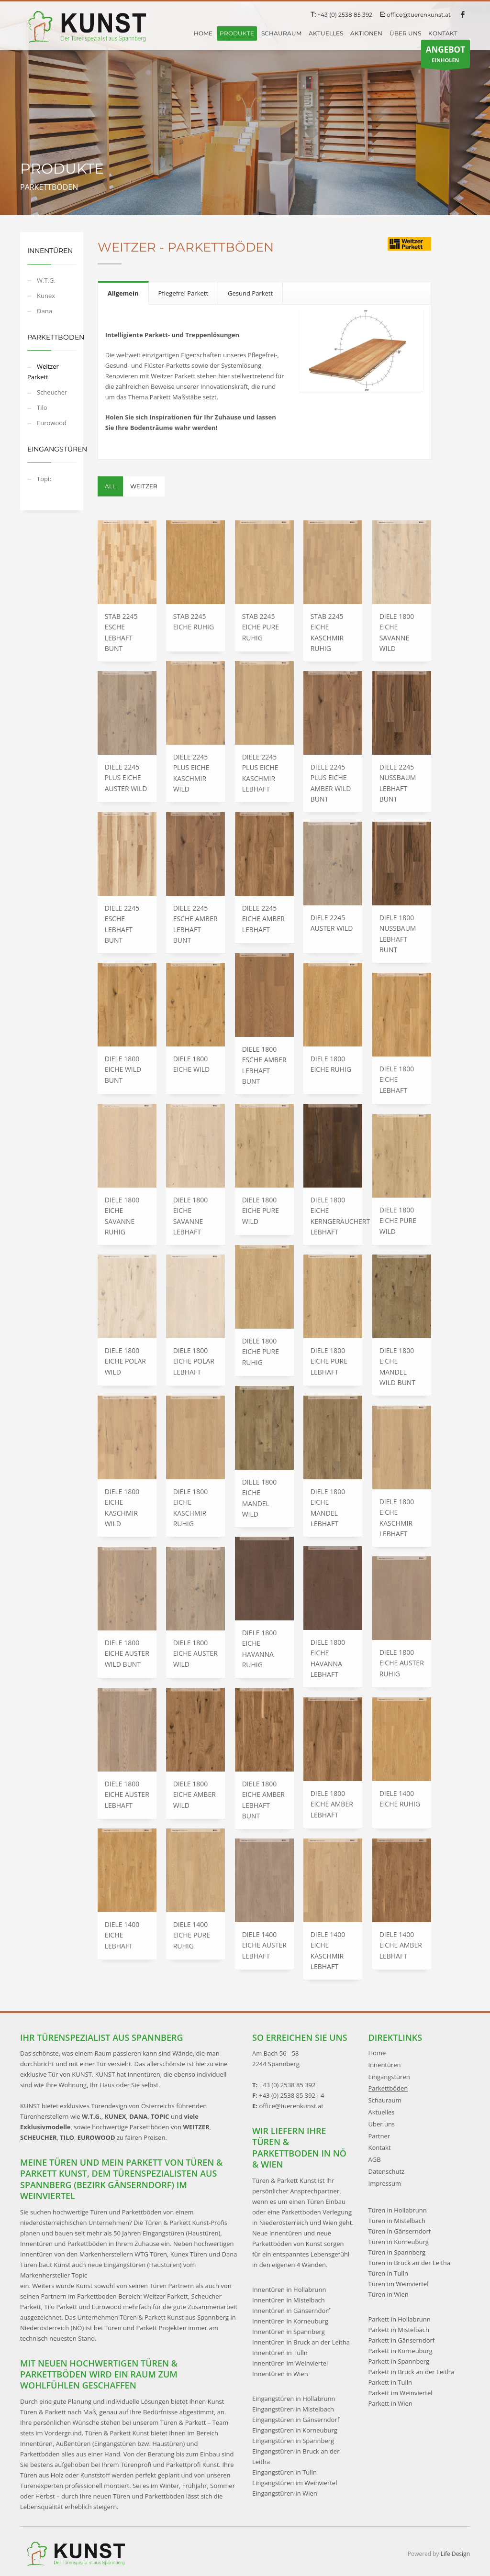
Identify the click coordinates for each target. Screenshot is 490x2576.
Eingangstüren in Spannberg (293, 2440)
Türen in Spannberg (397, 2252)
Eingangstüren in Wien (284, 2493)
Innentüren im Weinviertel (290, 2363)
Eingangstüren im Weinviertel (294, 2482)
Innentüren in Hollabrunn (289, 2289)
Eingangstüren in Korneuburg (294, 2430)
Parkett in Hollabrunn (399, 2319)
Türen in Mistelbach (397, 2220)
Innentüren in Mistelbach (288, 2300)
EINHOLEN (445, 56)
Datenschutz (386, 2171)
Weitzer (143, 486)
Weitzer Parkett (43, 371)
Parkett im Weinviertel (400, 2393)
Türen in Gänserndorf (399, 2231)
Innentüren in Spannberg (288, 2331)
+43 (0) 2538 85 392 (344, 14)
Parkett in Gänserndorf (401, 2340)
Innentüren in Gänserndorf (291, 2310)
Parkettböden (388, 2088)
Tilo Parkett (61, 2306)
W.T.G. (46, 280)
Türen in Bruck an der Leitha (409, 2262)
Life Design (455, 2554)
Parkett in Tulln (390, 2382)
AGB (374, 2159)
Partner (379, 2136)
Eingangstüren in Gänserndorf (295, 2419)
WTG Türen (150, 2254)
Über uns (381, 2124)
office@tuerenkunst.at (419, 14)
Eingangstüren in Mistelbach (293, 2409)
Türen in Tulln (388, 2273)
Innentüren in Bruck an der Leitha (301, 2342)
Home (377, 2052)
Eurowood (52, 422)
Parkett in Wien (390, 2403)
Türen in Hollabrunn (397, 2210)
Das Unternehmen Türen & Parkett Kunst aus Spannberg (147, 2317)
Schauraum (384, 2100)
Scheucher (52, 392)
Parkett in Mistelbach (399, 2329)
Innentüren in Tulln (280, 2352)
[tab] (123, 293)
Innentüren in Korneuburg (290, 2321)
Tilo (42, 407)
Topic (44, 478)
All (110, 486)
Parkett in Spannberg (399, 2361)
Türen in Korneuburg (398, 2241)
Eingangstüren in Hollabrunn (293, 2398)
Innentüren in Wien (280, 2373)
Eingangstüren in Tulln (284, 2472)
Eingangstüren (389, 2076)
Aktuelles (381, 2112)
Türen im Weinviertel (398, 2283)
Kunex (46, 295)
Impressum (384, 2183)
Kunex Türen (188, 2254)
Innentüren (384, 2064)
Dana (44, 311)
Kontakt (379, 2147)
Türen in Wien (388, 2294)
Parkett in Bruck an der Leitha (411, 2371)
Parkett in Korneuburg (400, 2350)
